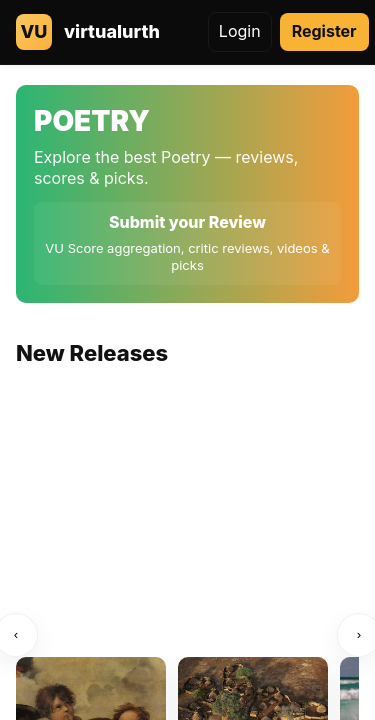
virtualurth (112, 31)
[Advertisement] (187, 529)
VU (34, 31)
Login (240, 31)
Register (324, 31)
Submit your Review (187, 222)
